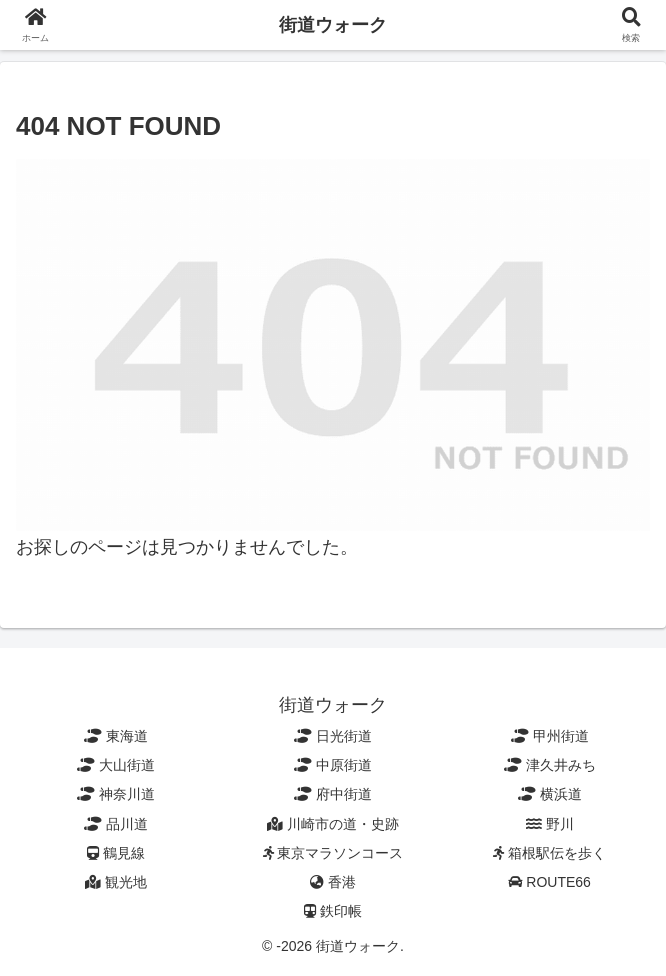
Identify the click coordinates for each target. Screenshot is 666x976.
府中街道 (333, 794)
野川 (550, 824)
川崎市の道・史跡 (333, 824)
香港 (333, 882)
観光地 (116, 882)
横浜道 (550, 794)
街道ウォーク (333, 25)
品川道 (116, 824)
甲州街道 (550, 736)
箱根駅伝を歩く (549, 853)
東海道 (116, 736)
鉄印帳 (333, 911)
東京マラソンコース (333, 853)
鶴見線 (116, 853)
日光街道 (333, 736)
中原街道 (333, 765)
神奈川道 (116, 794)
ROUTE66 (549, 882)
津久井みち (550, 765)
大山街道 (116, 765)
